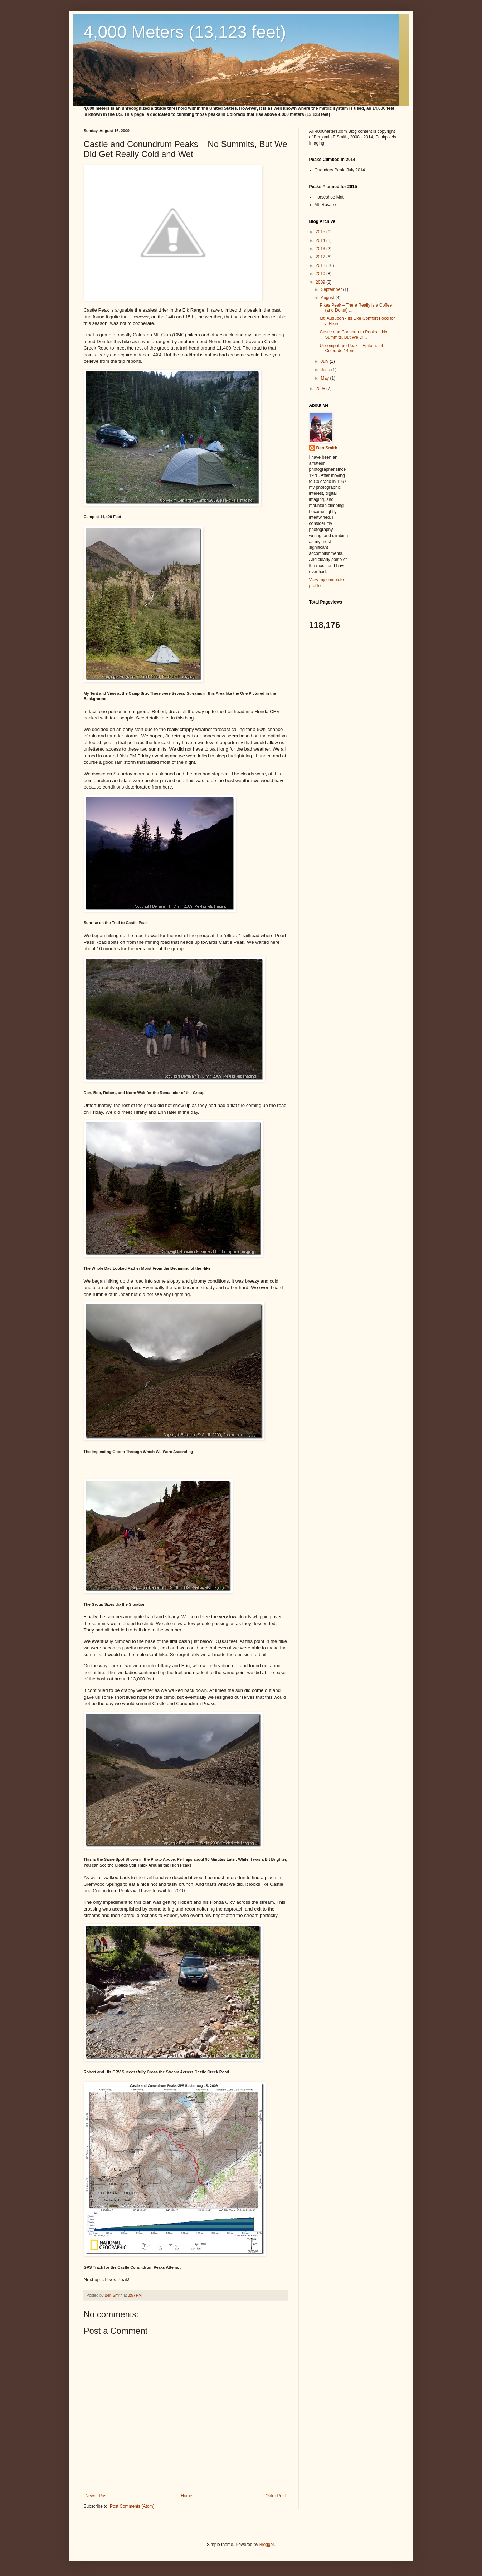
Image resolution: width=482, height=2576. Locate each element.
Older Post (276, 2495)
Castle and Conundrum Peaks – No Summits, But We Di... (353, 335)
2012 (321, 256)
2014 (321, 240)
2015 (321, 231)
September (332, 289)
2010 (321, 273)
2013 (321, 248)
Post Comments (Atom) (132, 2506)
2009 (321, 282)
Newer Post (97, 2495)
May (325, 378)
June (326, 369)
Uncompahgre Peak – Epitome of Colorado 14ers (351, 348)
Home (186, 2495)
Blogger (266, 2544)
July (325, 361)
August (328, 297)
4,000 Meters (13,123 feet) (185, 32)
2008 (321, 388)
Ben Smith (326, 447)
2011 (321, 265)
